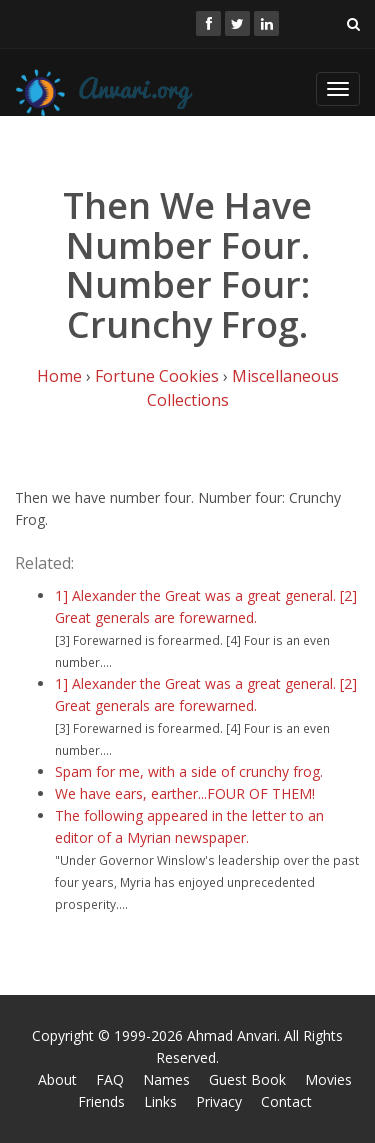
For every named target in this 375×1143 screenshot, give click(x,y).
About (57, 1079)
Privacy (219, 1101)
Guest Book (247, 1079)
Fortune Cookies (157, 376)
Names (166, 1079)
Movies (328, 1079)
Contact (286, 1101)
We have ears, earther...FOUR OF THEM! (185, 793)
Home (59, 376)
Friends (101, 1101)
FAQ (110, 1079)
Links (160, 1101)
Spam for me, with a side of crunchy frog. (189, 771)
